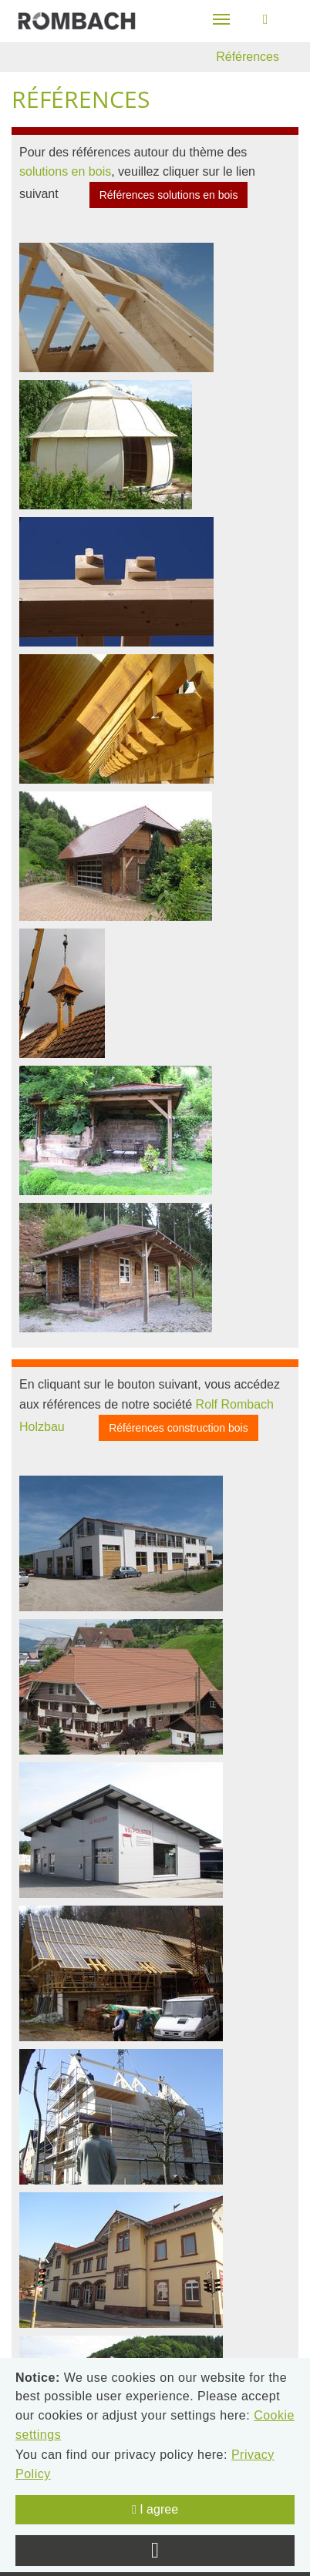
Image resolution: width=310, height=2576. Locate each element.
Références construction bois (178, 1428)
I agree (155, 2509)
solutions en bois (65, 171)
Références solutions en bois (168, 195)
